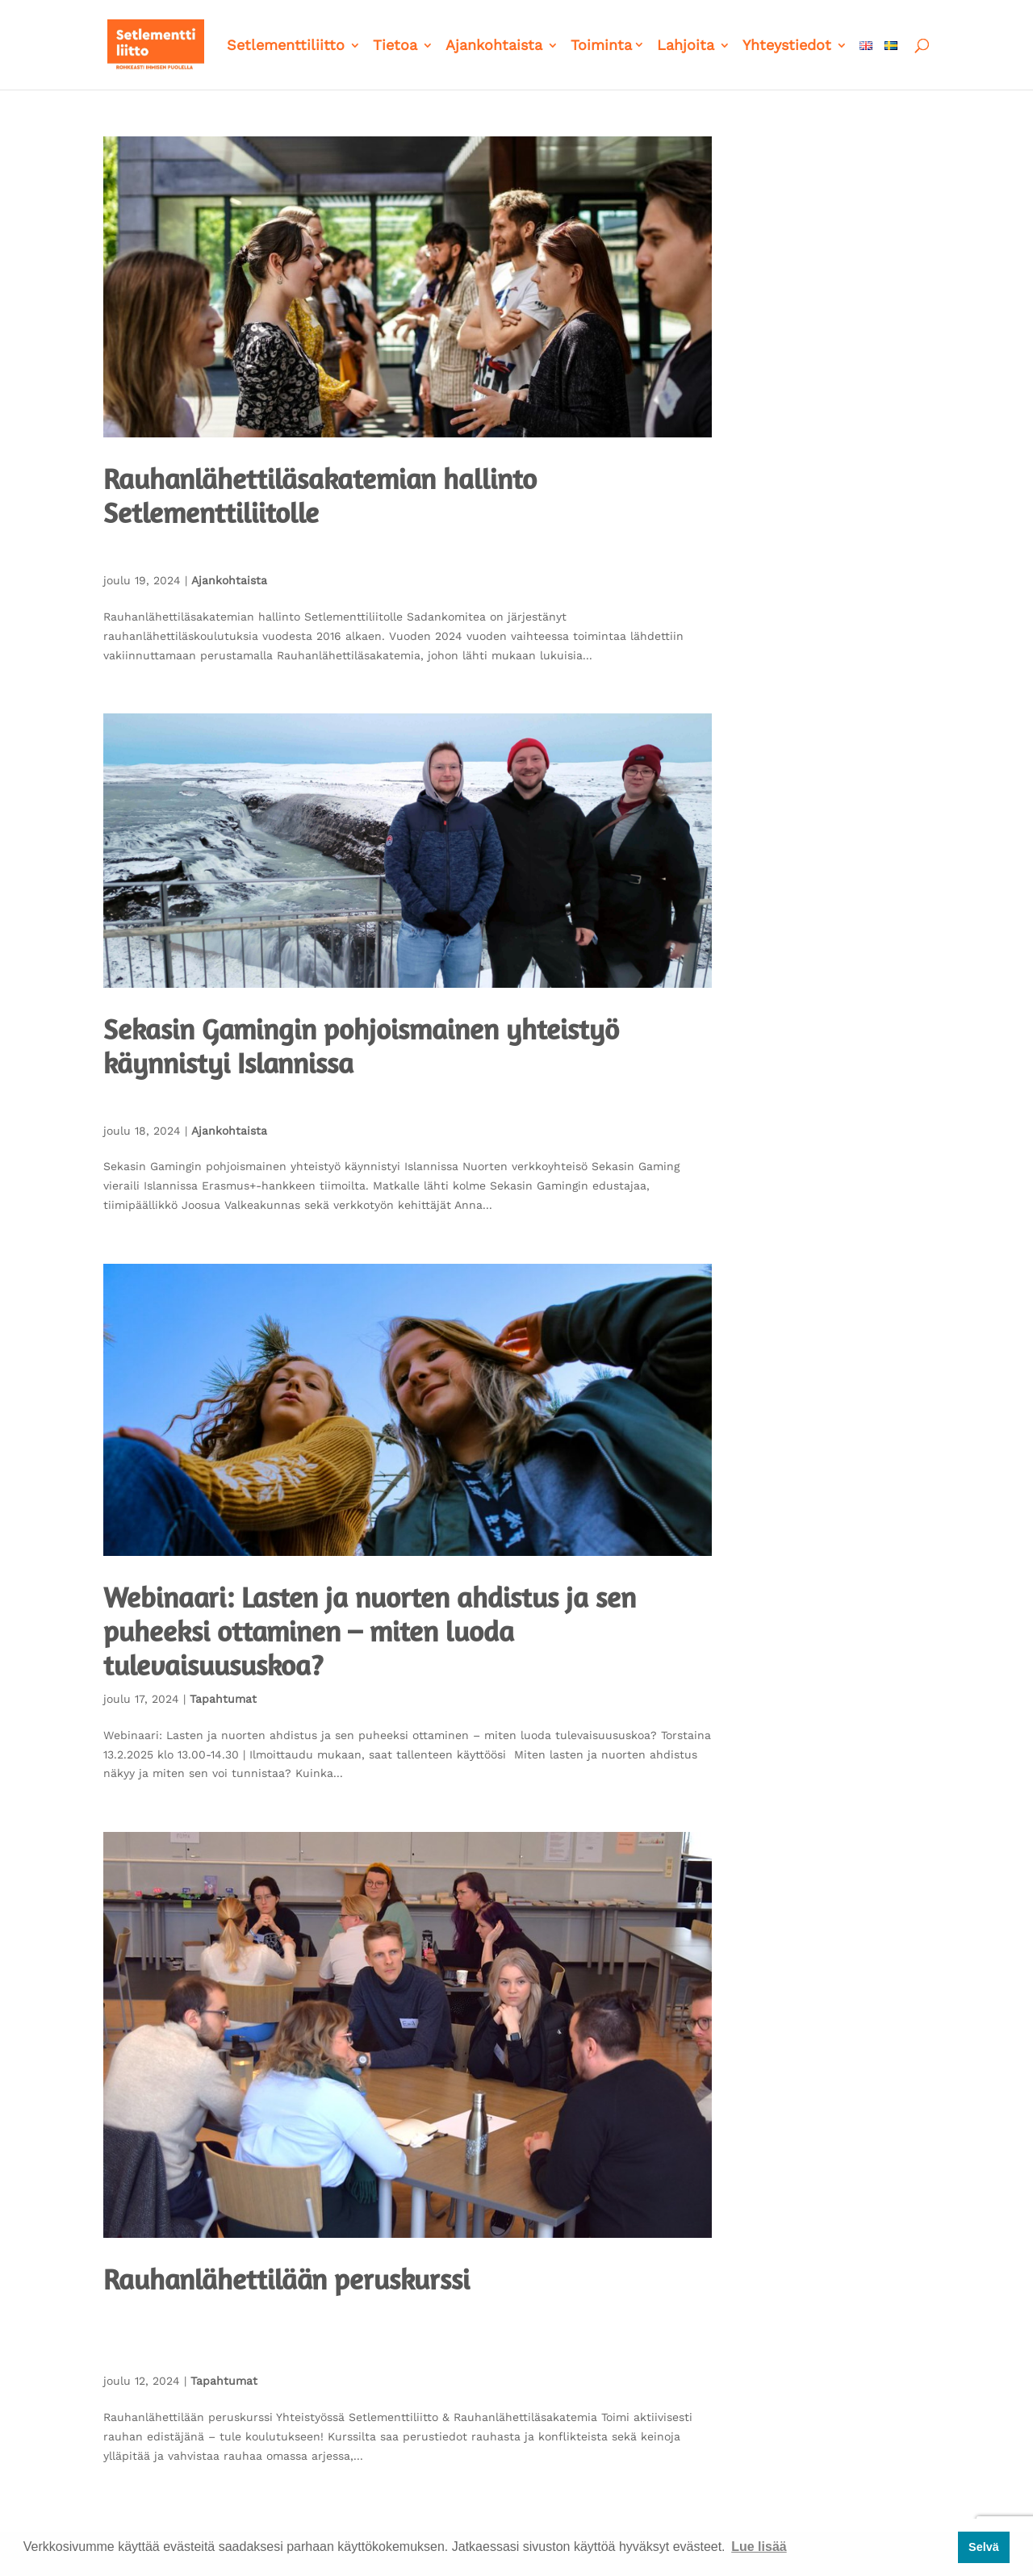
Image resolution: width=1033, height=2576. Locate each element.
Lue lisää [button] (758, 2546)
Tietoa (395, 46)
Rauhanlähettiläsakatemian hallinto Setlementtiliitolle (320, 495)
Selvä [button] (983, 2546)
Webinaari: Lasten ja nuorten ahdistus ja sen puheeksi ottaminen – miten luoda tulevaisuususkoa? (369, 1631)
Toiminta (601, 46)
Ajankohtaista (493, 46)
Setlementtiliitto (286, 46)
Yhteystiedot (786, 46)
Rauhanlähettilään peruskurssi (286, 2279)
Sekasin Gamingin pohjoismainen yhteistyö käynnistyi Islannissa (361, 1046)
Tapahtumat (223, 1698)
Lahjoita (685, 46)
